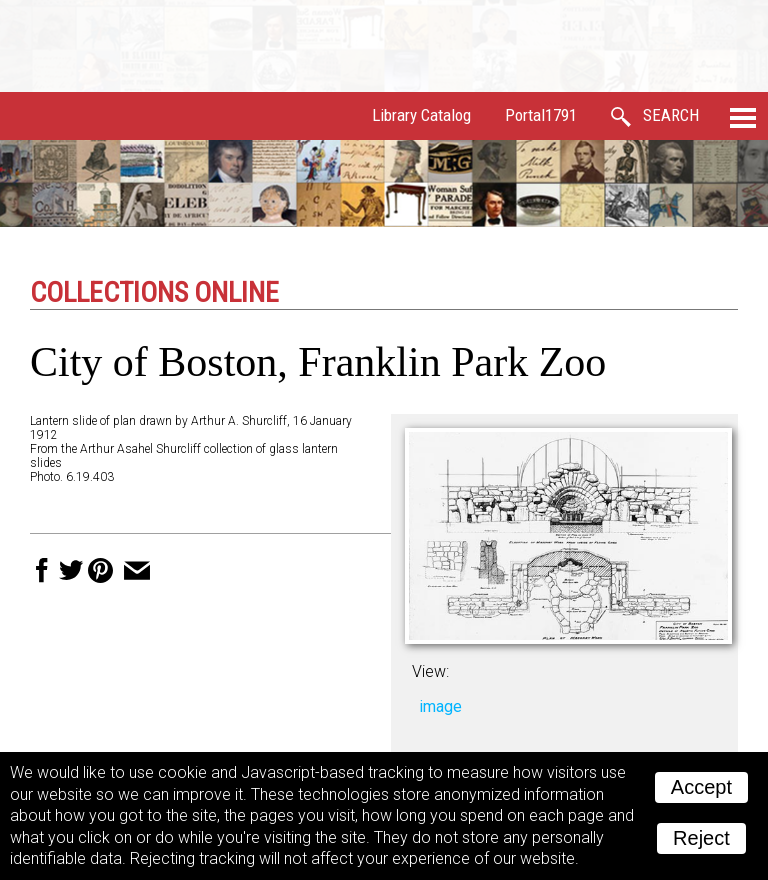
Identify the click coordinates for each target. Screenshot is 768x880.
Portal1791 (541, 115)
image (440, 706)
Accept (701, 787)
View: (430, 671)
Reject (701, 838)
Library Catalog (421, 115)
